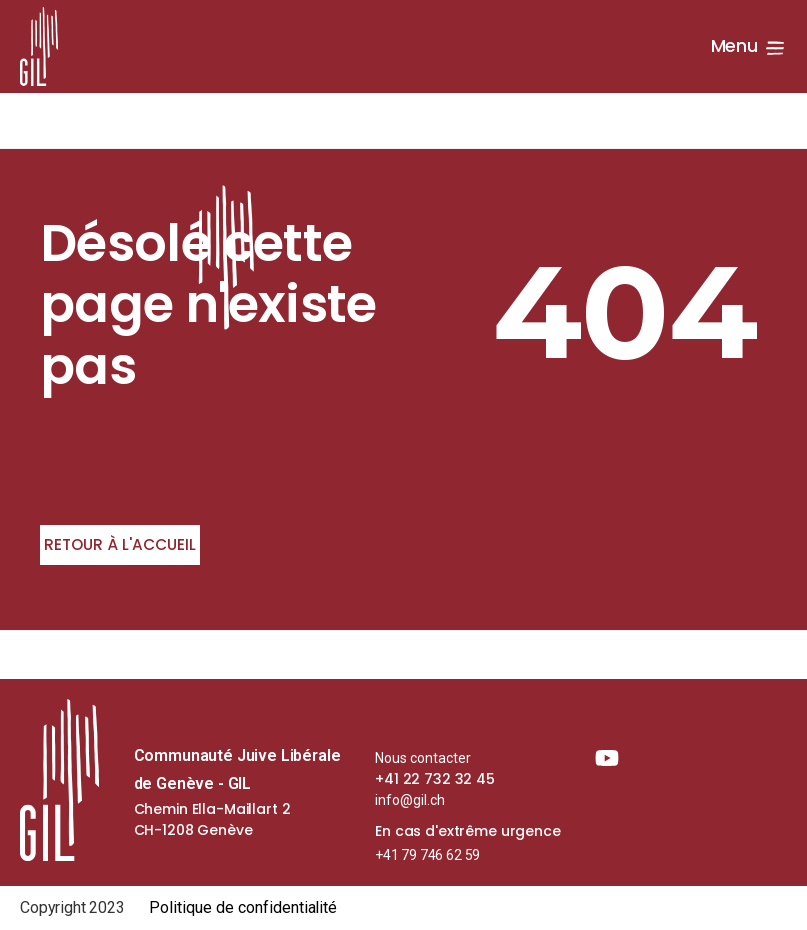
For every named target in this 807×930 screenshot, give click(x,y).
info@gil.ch (410, 800)
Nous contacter (423, 758)
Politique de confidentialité (243, 907)
